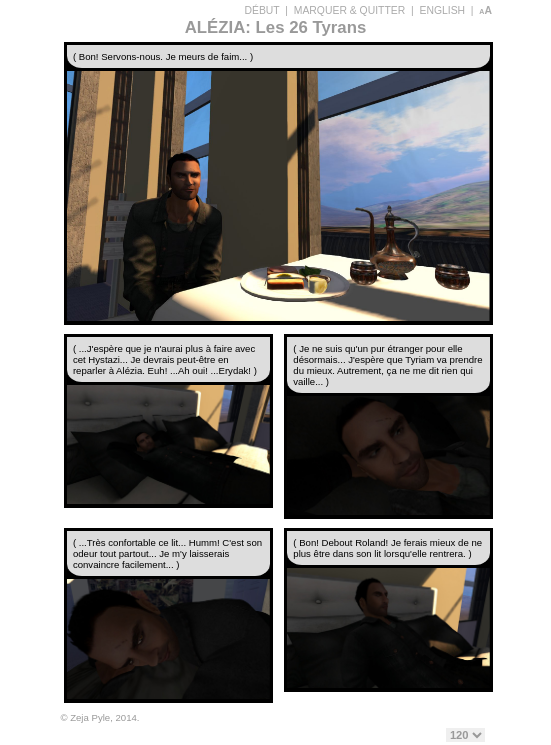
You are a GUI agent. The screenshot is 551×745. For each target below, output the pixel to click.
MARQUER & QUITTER (349, 10)
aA (485, 10)
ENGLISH (442, 10)
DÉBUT (262, 10)
